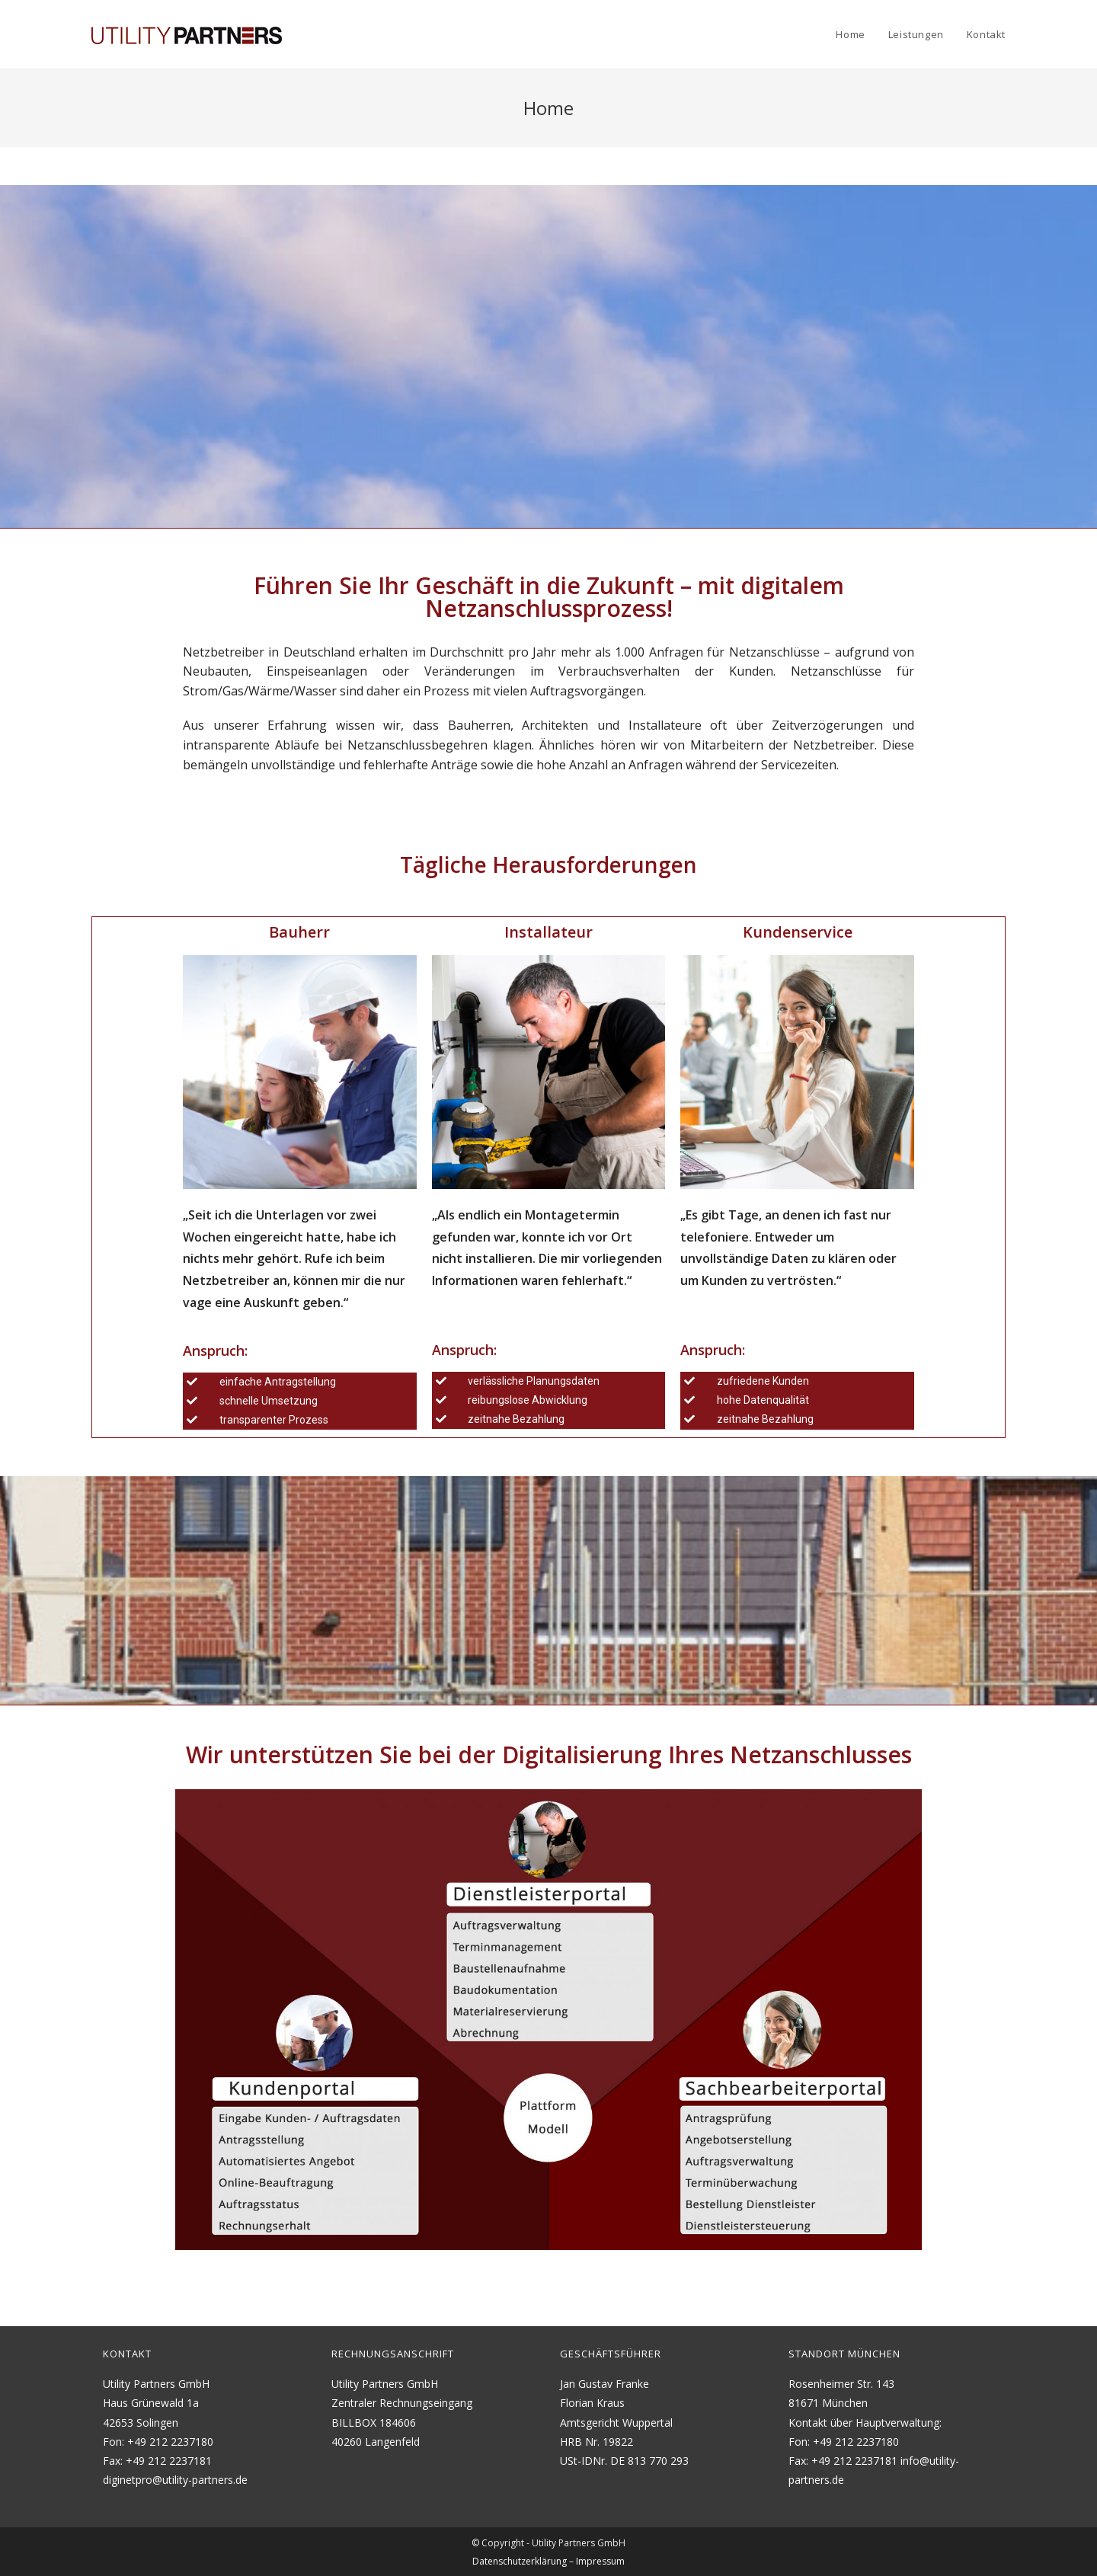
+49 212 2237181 (169, 2459)
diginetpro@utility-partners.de (175, 2478)
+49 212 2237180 (170, 2440)
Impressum (600, 2559)
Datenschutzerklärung (519, 2559)
